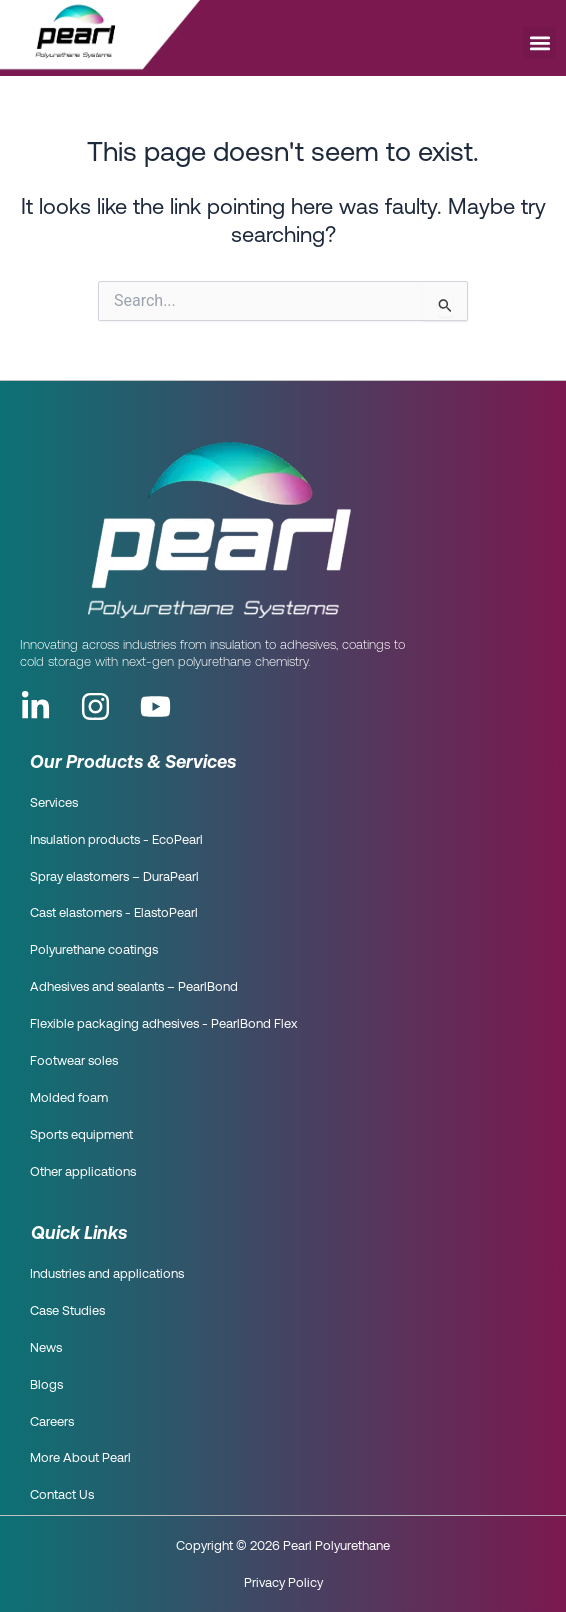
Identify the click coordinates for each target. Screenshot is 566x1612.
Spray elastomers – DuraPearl (114, 877)
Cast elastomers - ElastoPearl (114, 913)
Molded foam (69, 1098)
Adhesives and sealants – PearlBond (134, 987)
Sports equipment (81, 1135)
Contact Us (62, 1495)
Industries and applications (107, 1274)
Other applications (83, 1172)
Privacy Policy (283, 1582)
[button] (539, 42)
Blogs (46, 1385)
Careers (52, 1422)
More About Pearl (80, 1458)
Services (54, 803)
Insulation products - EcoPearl (116, 840)
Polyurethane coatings (94, 950)
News (46, 1348)
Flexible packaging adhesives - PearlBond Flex (163, 1024)
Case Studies (67, 1311)
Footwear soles (74, 1061)
